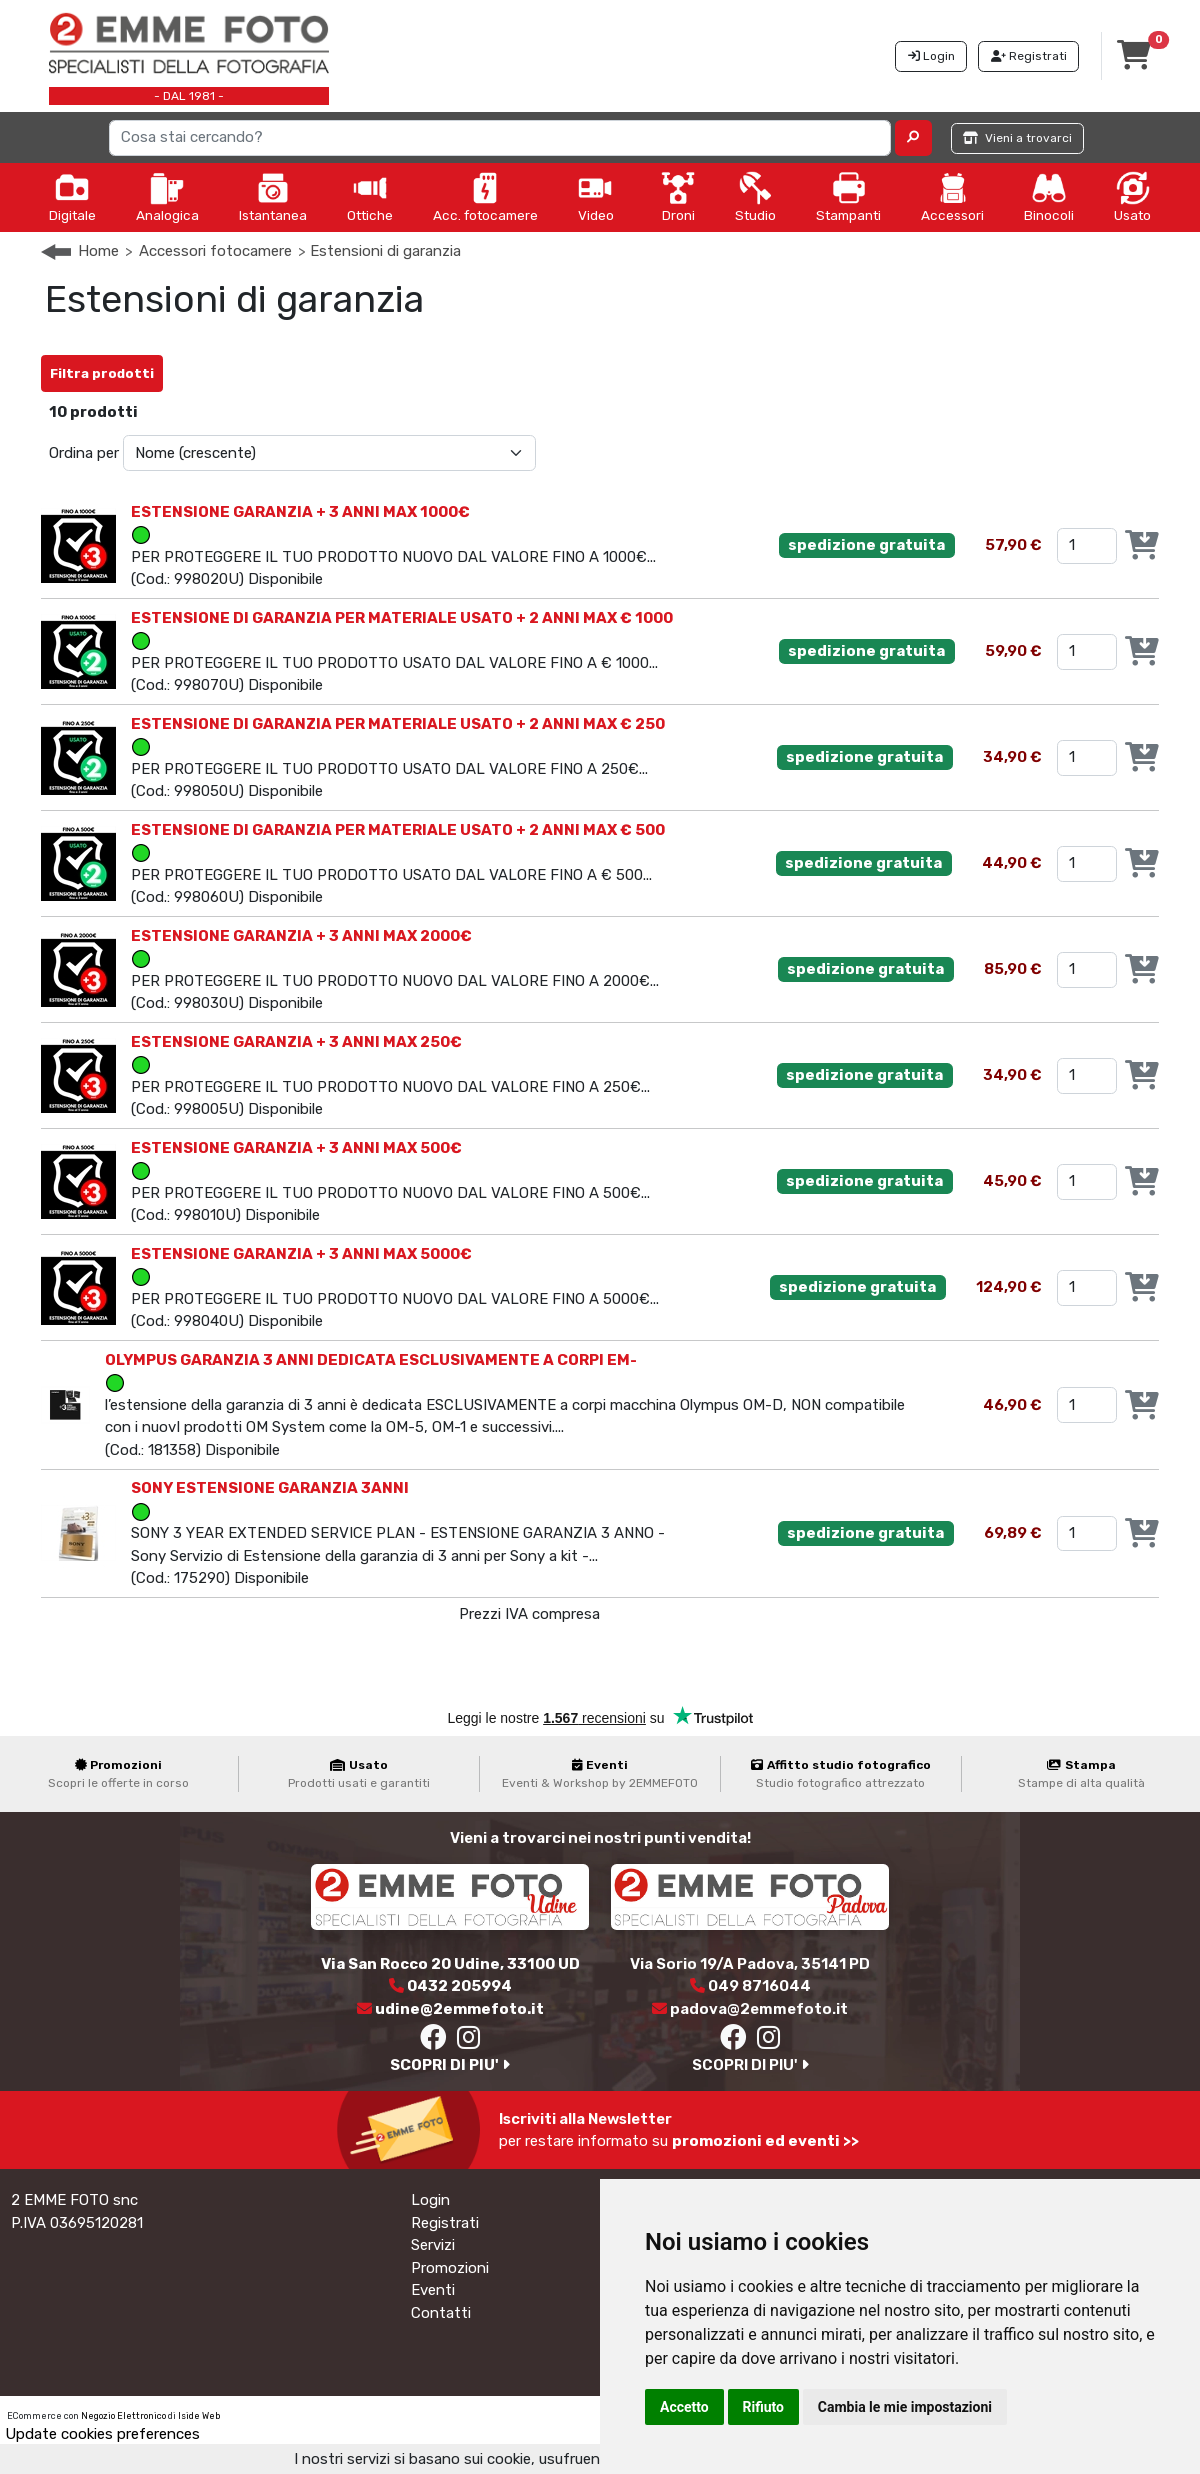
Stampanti (848, 197)
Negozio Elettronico (123, 2416)
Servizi (433, 2245)
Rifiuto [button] (764, 2407)
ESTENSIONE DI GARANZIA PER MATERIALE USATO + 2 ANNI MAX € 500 (398, 830)
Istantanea (273, 197)
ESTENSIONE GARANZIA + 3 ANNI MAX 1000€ (300, 512)
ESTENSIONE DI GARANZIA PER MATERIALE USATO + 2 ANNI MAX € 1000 (402, 618)
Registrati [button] (1029, 56)
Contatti (441, 2313)
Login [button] (931, 56)
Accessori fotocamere (215, 251)
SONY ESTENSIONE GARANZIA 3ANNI (270, 1488)
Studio (755, 197)
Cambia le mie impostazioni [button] (905, 2407)
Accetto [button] (684, 2407)
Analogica (167, 197)
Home (98, 251)
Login (430, 2200)
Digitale (72, 197)
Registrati (445, 2223)
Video (596, 197)
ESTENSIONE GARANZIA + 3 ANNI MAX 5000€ (301, 1254)
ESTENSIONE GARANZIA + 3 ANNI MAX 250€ (296, 1042)
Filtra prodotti (102, 373)
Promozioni (450, 2268)
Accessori (952, 197)
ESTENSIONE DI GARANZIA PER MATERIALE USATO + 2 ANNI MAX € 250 (398, 724)
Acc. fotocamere (485, 197)
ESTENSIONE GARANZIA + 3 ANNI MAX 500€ (296, 1148)
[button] (913, 138)
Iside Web (199, 2416)
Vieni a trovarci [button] (1017, 138)
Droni (678, 197)
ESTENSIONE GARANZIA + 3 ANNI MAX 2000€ (301, 936)
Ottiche (370, 197)
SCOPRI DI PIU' (450, 2065)
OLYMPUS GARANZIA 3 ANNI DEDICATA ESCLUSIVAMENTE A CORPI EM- (371, 1360)
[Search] (500, 138)
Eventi (433, 2290)
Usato (1132, 197)
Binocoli (1049, 197)
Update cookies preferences (102, 2434)
